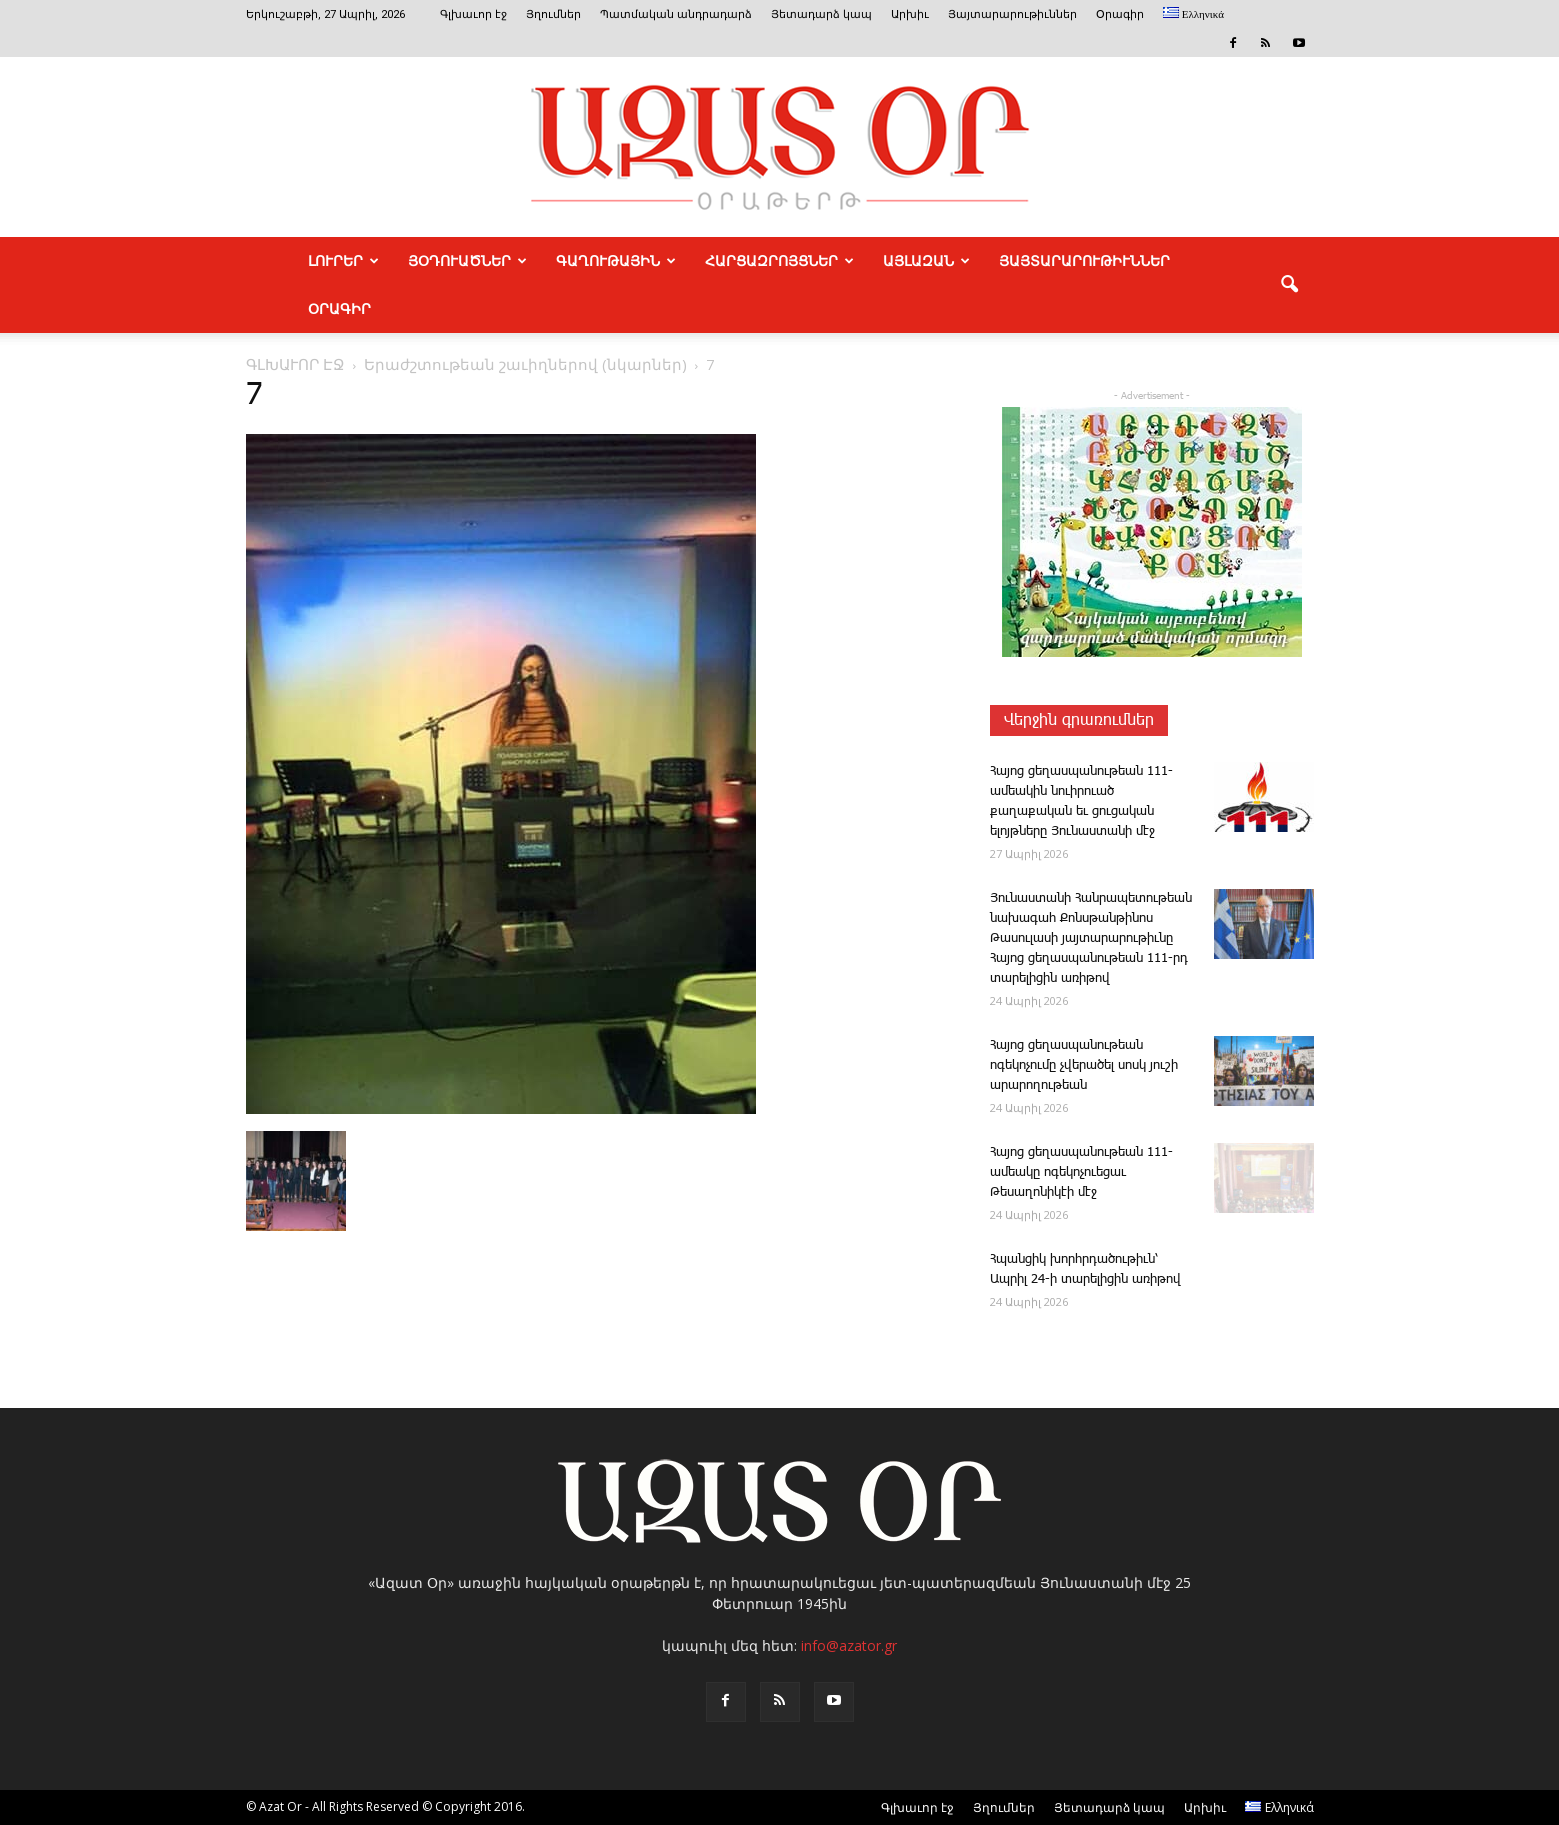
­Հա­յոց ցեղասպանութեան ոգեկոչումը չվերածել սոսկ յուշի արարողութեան (1084, 1065)
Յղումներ (553, 14)
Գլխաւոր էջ (473, 14)
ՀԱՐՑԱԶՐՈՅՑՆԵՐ (779, 261)
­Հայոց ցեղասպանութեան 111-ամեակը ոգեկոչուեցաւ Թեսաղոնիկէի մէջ (1081, 1172)
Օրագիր (1120, 14)
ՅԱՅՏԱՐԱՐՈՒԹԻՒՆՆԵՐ (1084, 261)
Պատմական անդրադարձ (676, 14)
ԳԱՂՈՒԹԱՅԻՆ (616, 261)
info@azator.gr (849, 1645)
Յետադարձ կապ (821, 14)
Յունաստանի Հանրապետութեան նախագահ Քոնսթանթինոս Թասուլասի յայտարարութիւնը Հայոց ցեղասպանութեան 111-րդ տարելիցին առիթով (1091, 938)
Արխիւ (910, 14)
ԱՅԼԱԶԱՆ (926, 261)
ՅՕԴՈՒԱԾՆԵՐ (467, 261)
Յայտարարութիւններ (1012, 14)
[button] (1290, 285)
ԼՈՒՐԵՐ (343, 261)
